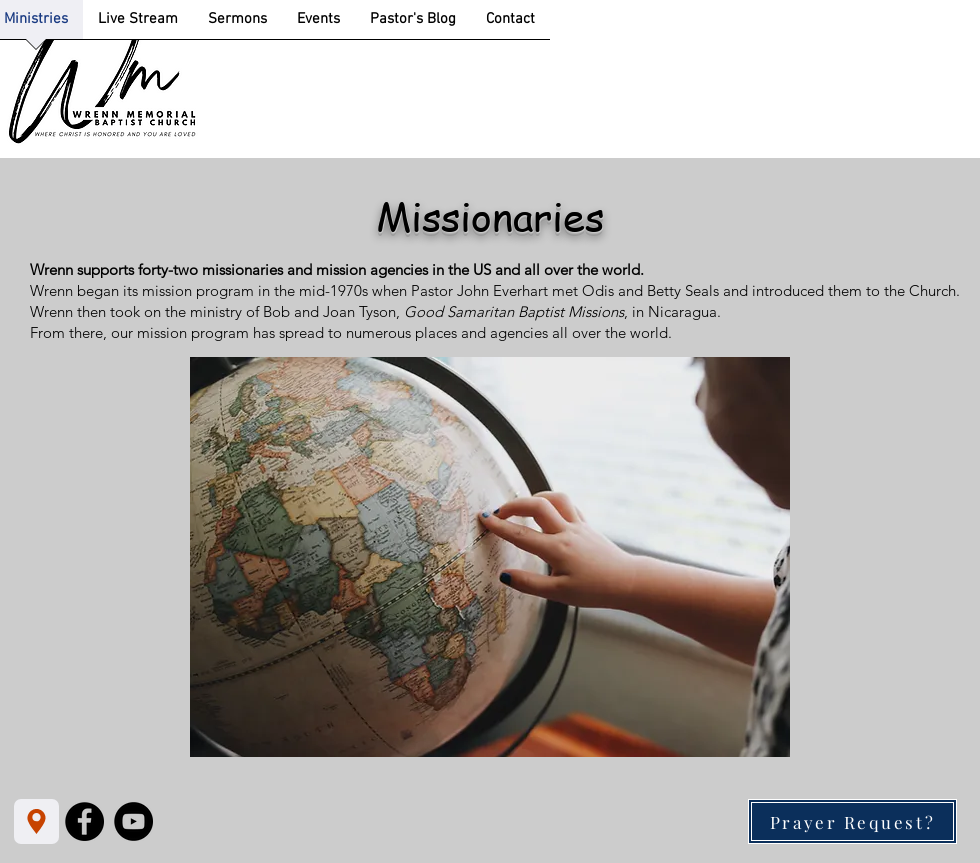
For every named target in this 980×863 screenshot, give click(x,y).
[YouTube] (133, 821)
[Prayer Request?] (852, 821)
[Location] (36, 821)
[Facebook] (84, 821)
